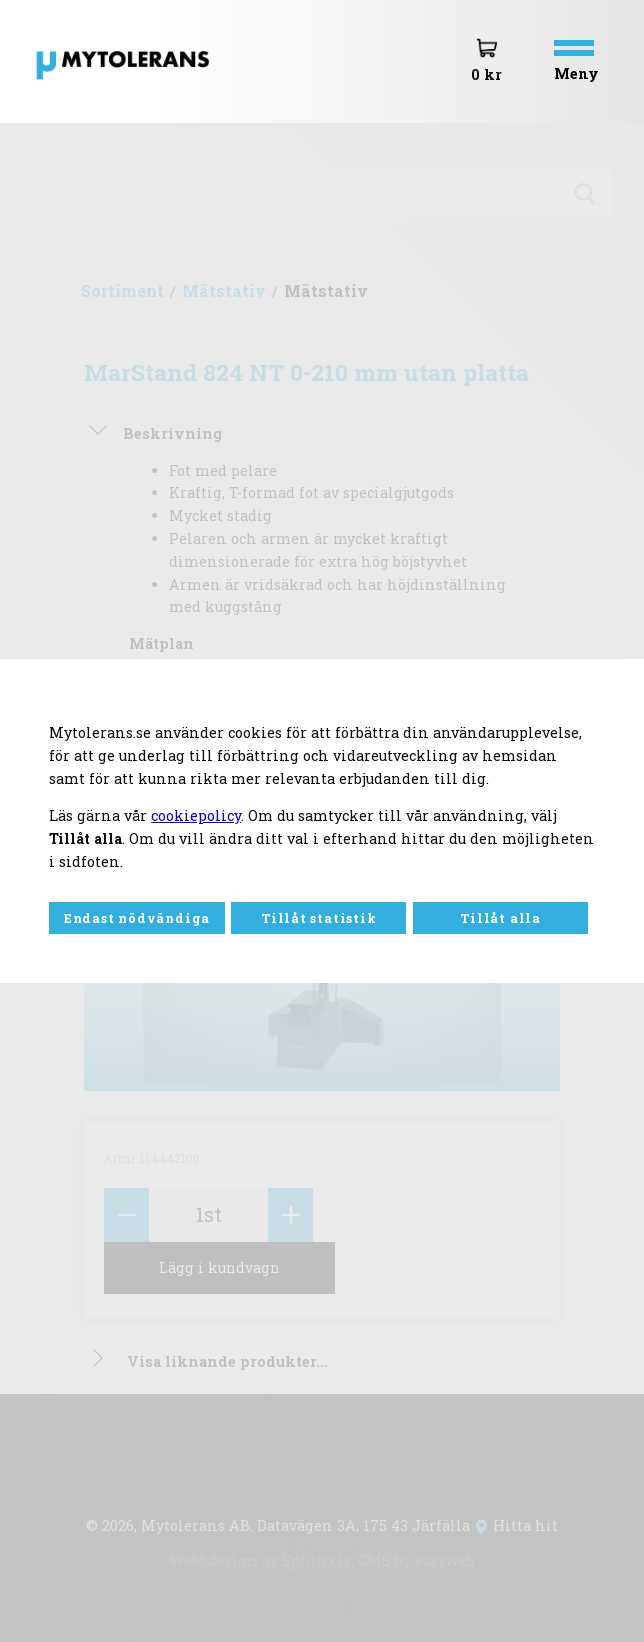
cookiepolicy (196, 815)
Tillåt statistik (319, 918)
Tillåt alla (500, 918)
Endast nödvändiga (137, 918)
